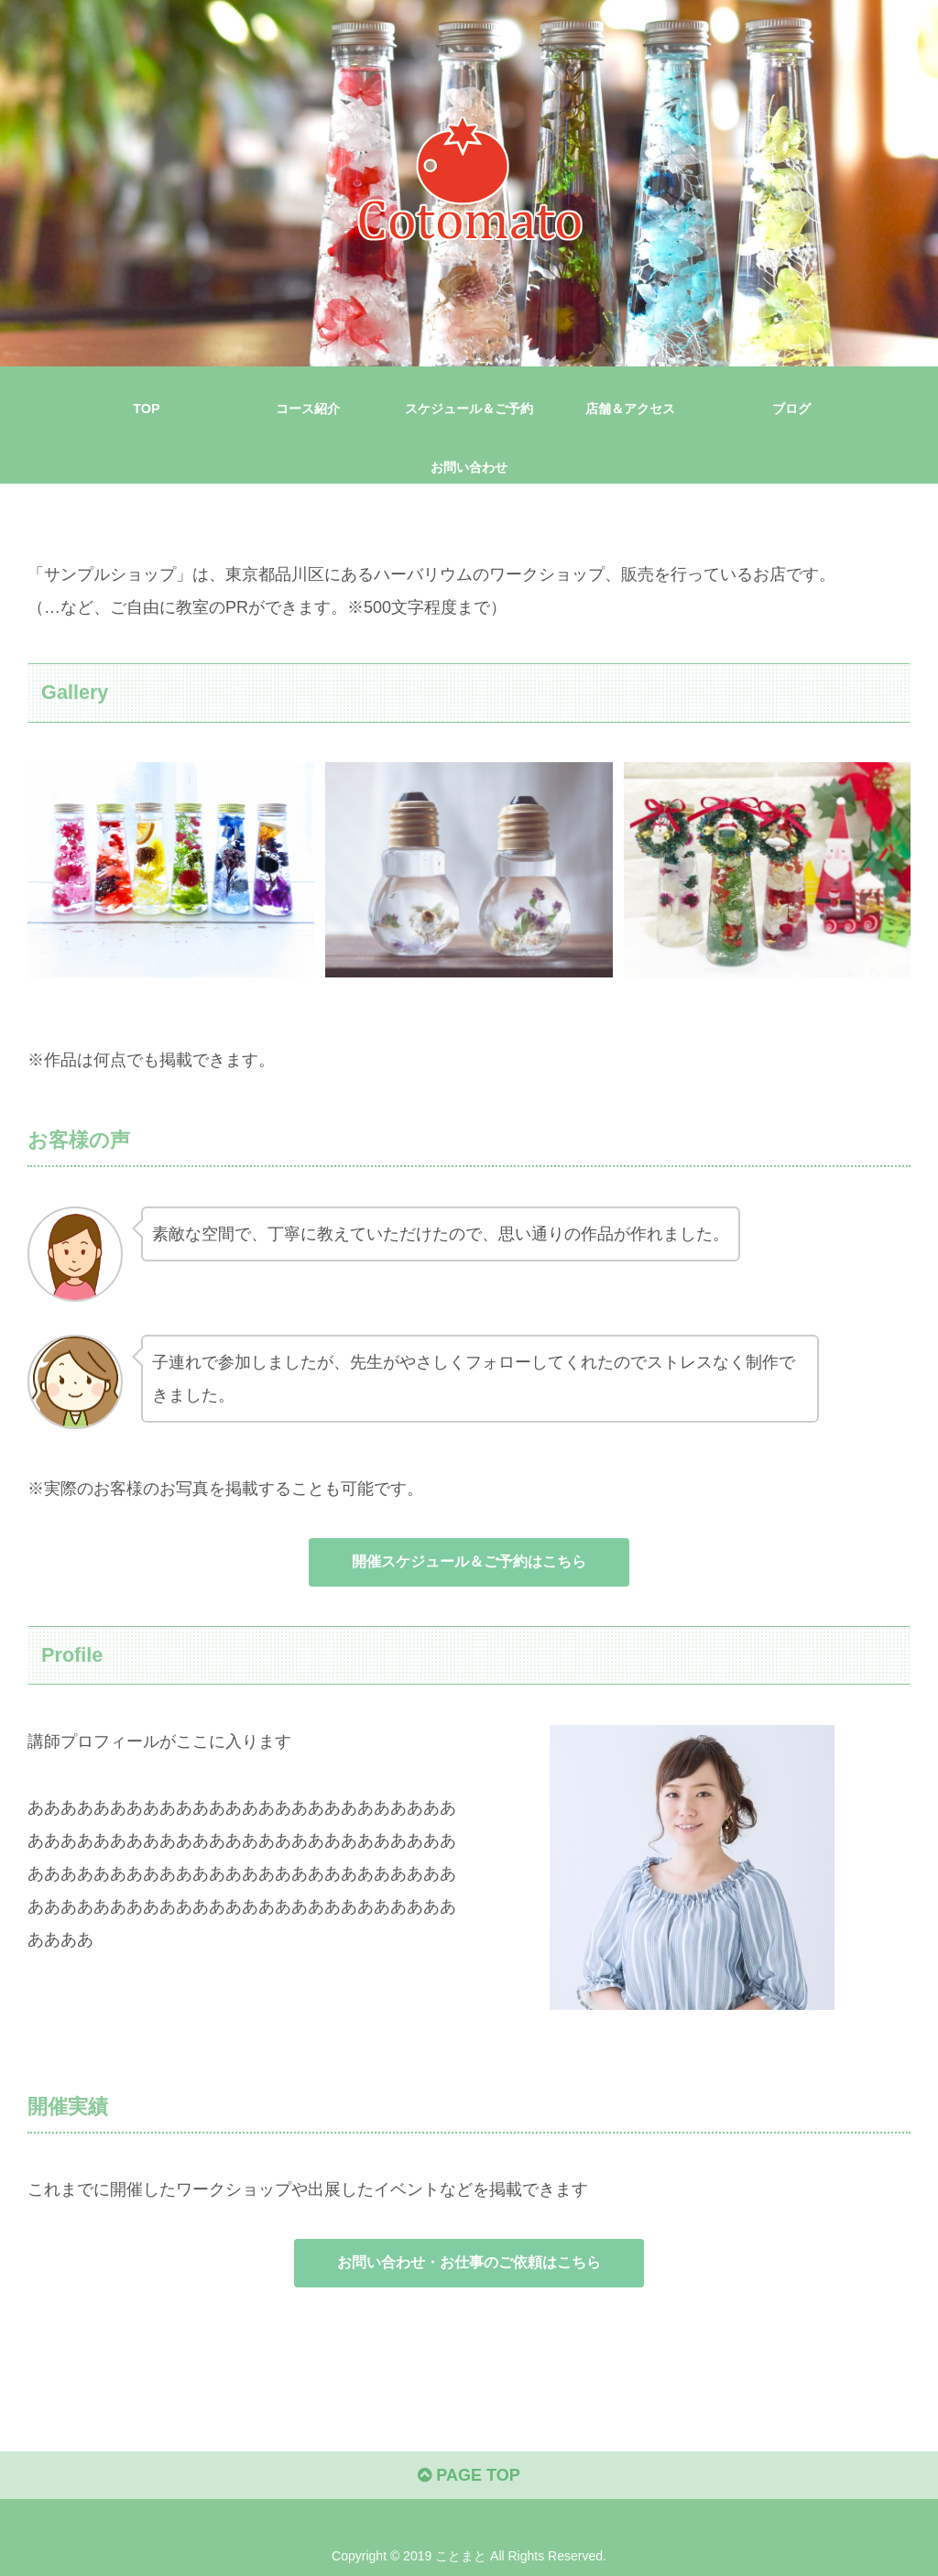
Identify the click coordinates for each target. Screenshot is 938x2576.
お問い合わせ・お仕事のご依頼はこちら (469, 2262)
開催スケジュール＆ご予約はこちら (469, 1561)
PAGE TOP (468, 2475)
